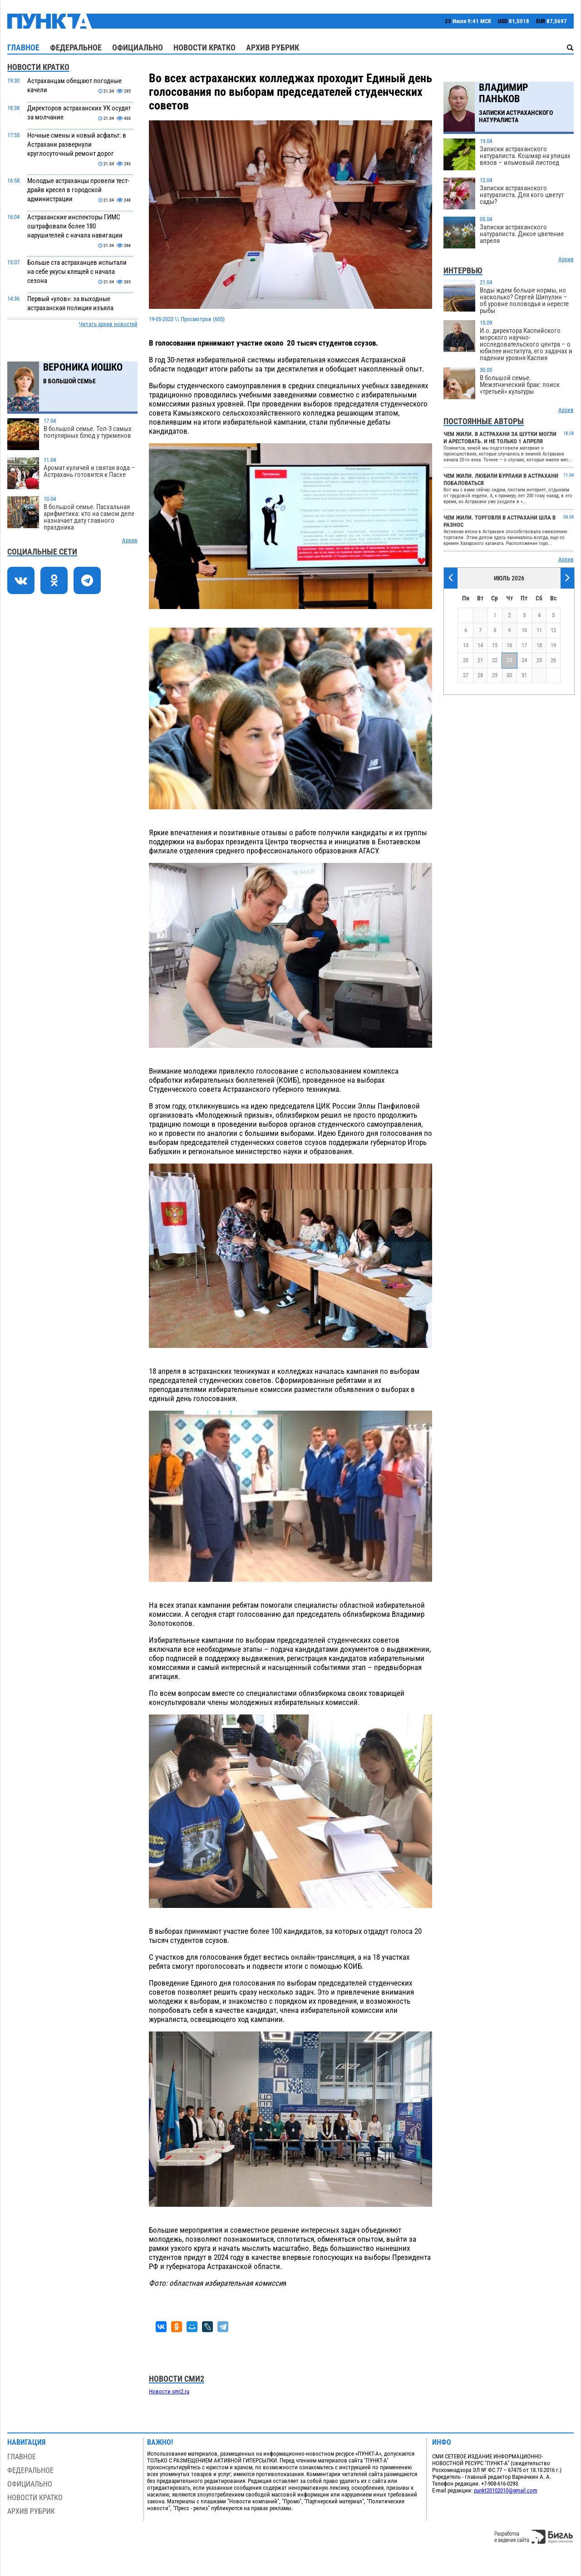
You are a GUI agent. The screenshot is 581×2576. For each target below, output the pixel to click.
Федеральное (76, 47)
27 (465, 675)
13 (465, 645)
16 (509, 645)
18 (539, 645)
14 (480, 645)
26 (553, 660)
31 (524, 675)
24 (524, 660)
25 (539, 660)
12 (553, 630)
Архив (130, 540)
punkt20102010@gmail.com (505, 2490)
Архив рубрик (272, 47)
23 (509, 660)
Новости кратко (204, 47)
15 (494, 645)
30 (509, 675)
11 (539, 630)
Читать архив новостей (108, 324)
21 (480, 660)
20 (465, 660)
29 (494, 675)
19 (553, 645)
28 (480, 675)
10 (524, 630)
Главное (23, 47)
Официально (137, 47)
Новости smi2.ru (169, 2391)
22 (494, 660)
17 (524, 645)
